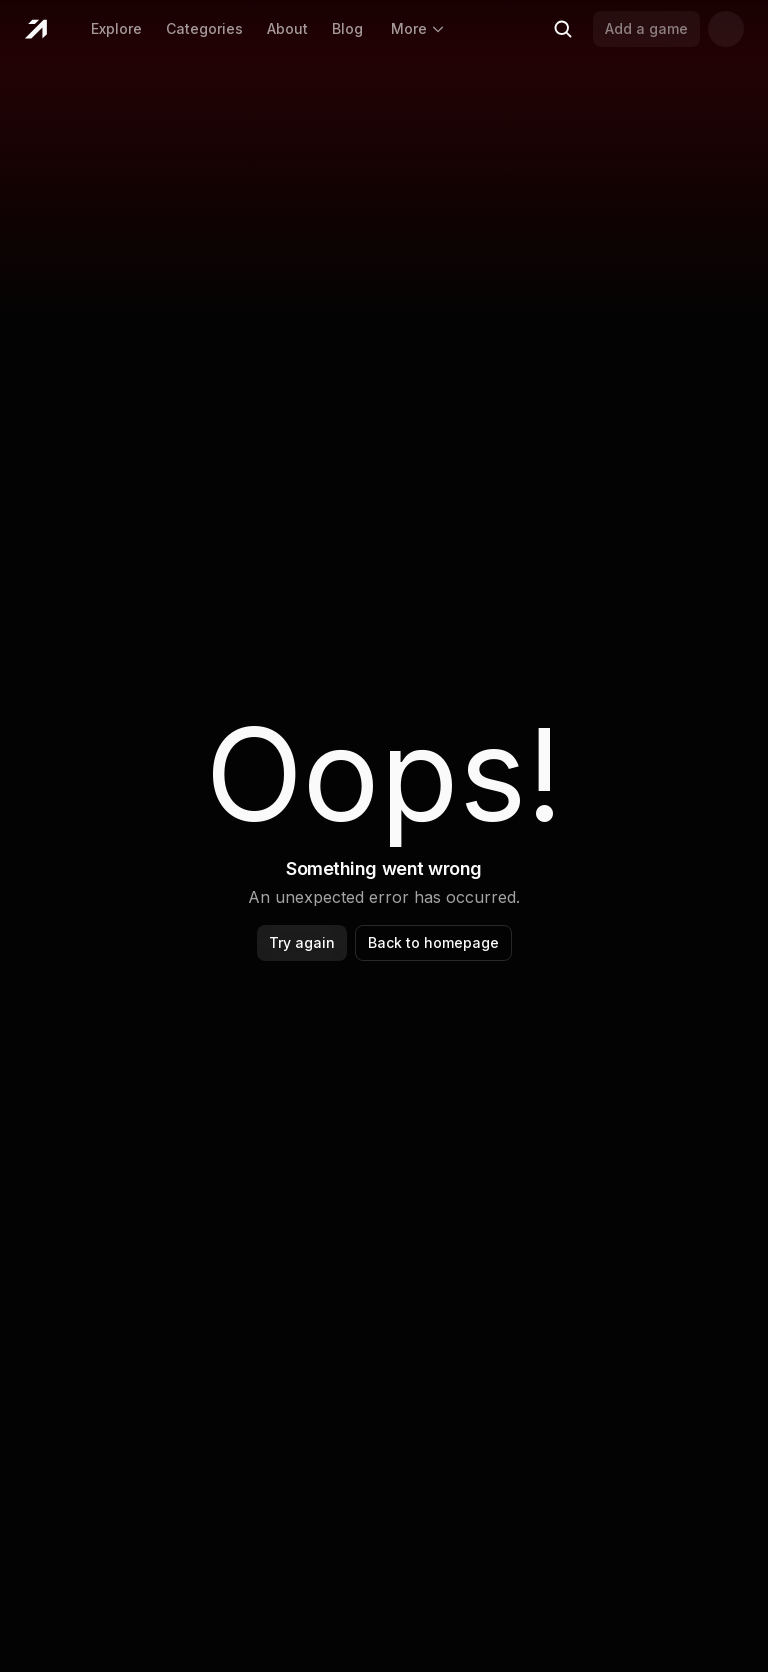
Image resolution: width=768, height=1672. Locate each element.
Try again (302, 942)
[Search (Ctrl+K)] (563, 29)
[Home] (35, 29)
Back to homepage (433, 942)
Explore (116, 28)
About (287, 28)
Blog (347, 28)
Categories (204, 28)
